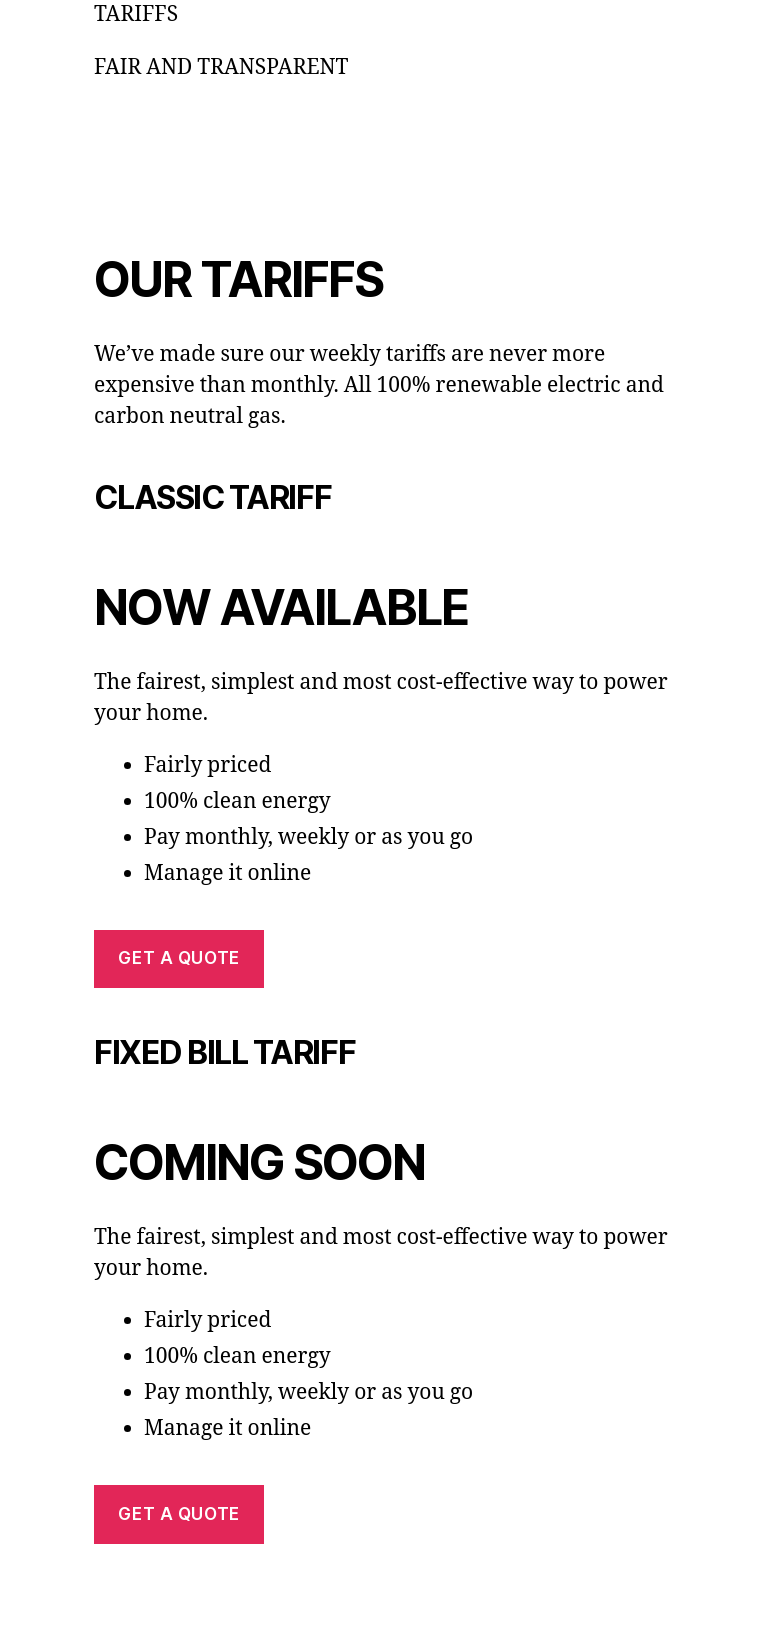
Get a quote (178, 958)
